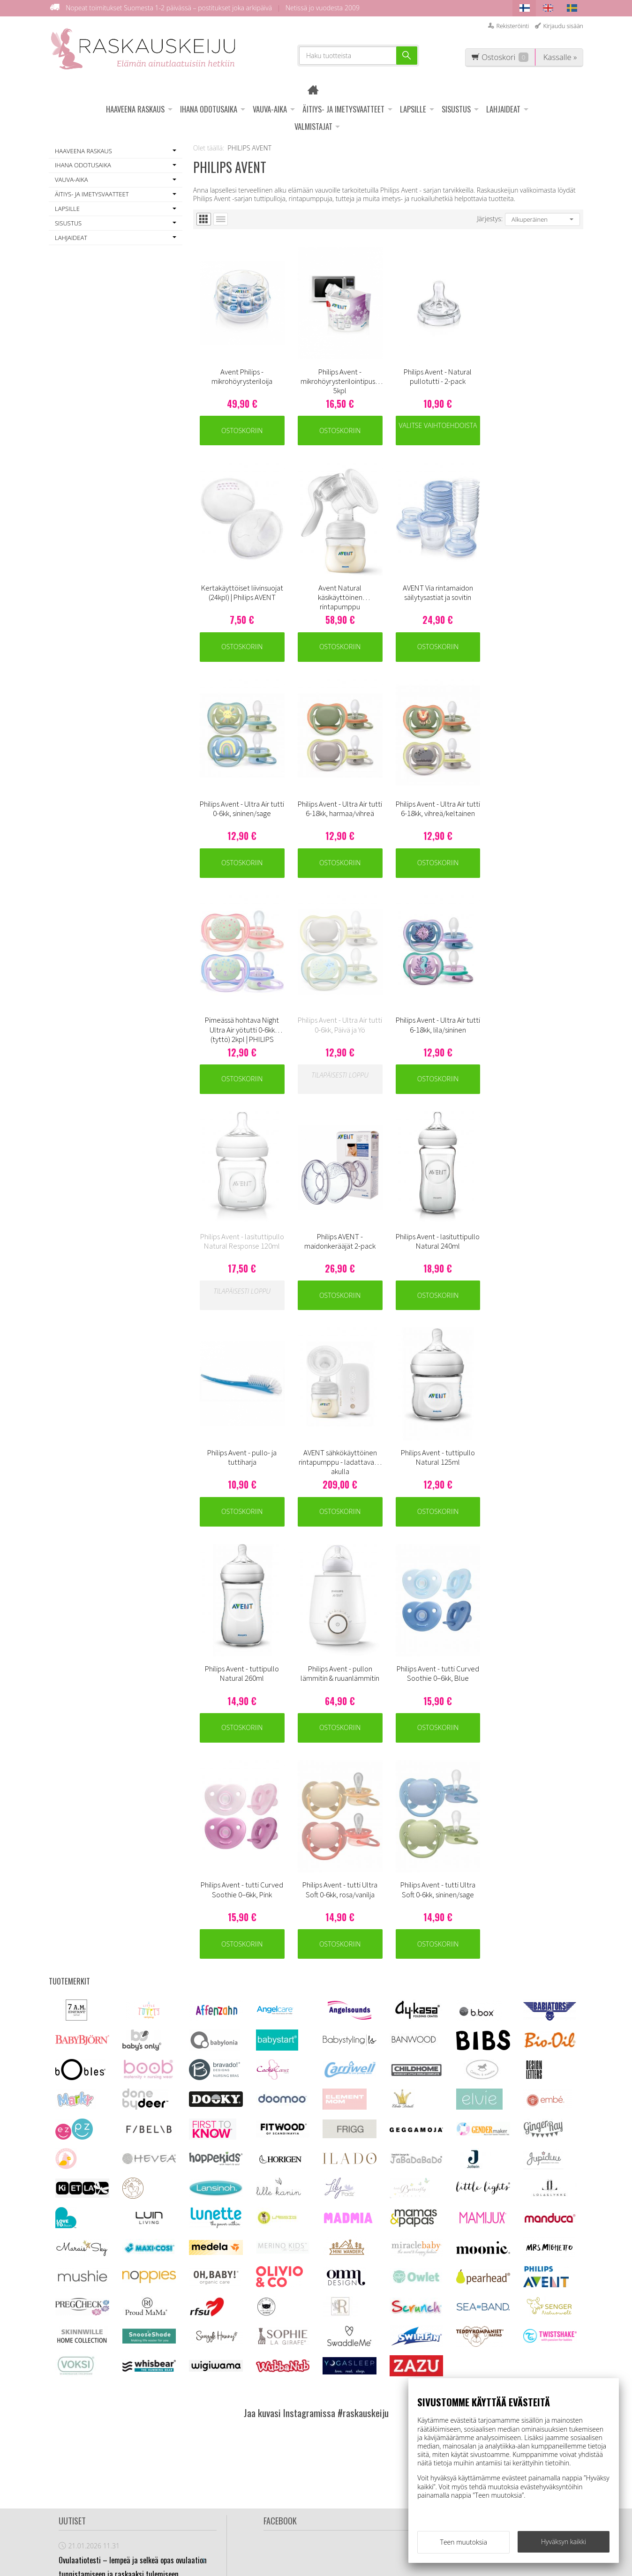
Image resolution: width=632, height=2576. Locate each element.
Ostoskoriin (242, 429)
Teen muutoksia (463, 2542)
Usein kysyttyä (215, 2428)
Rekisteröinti (512, 26)
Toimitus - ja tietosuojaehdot (217, 2410)
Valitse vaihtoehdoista (437, 424)
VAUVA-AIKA (270, 109)
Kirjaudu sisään (563, 26)
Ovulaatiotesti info (221, 2441)
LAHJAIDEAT (503, 109)
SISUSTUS (456, 109)
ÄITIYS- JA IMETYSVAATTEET (343, 109)
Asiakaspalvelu (215, 2392)
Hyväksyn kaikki (563, 2541)
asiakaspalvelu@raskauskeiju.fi (336, 2446)
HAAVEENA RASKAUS (135, 109)
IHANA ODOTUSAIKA (208, 109)
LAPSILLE (413, 109)
